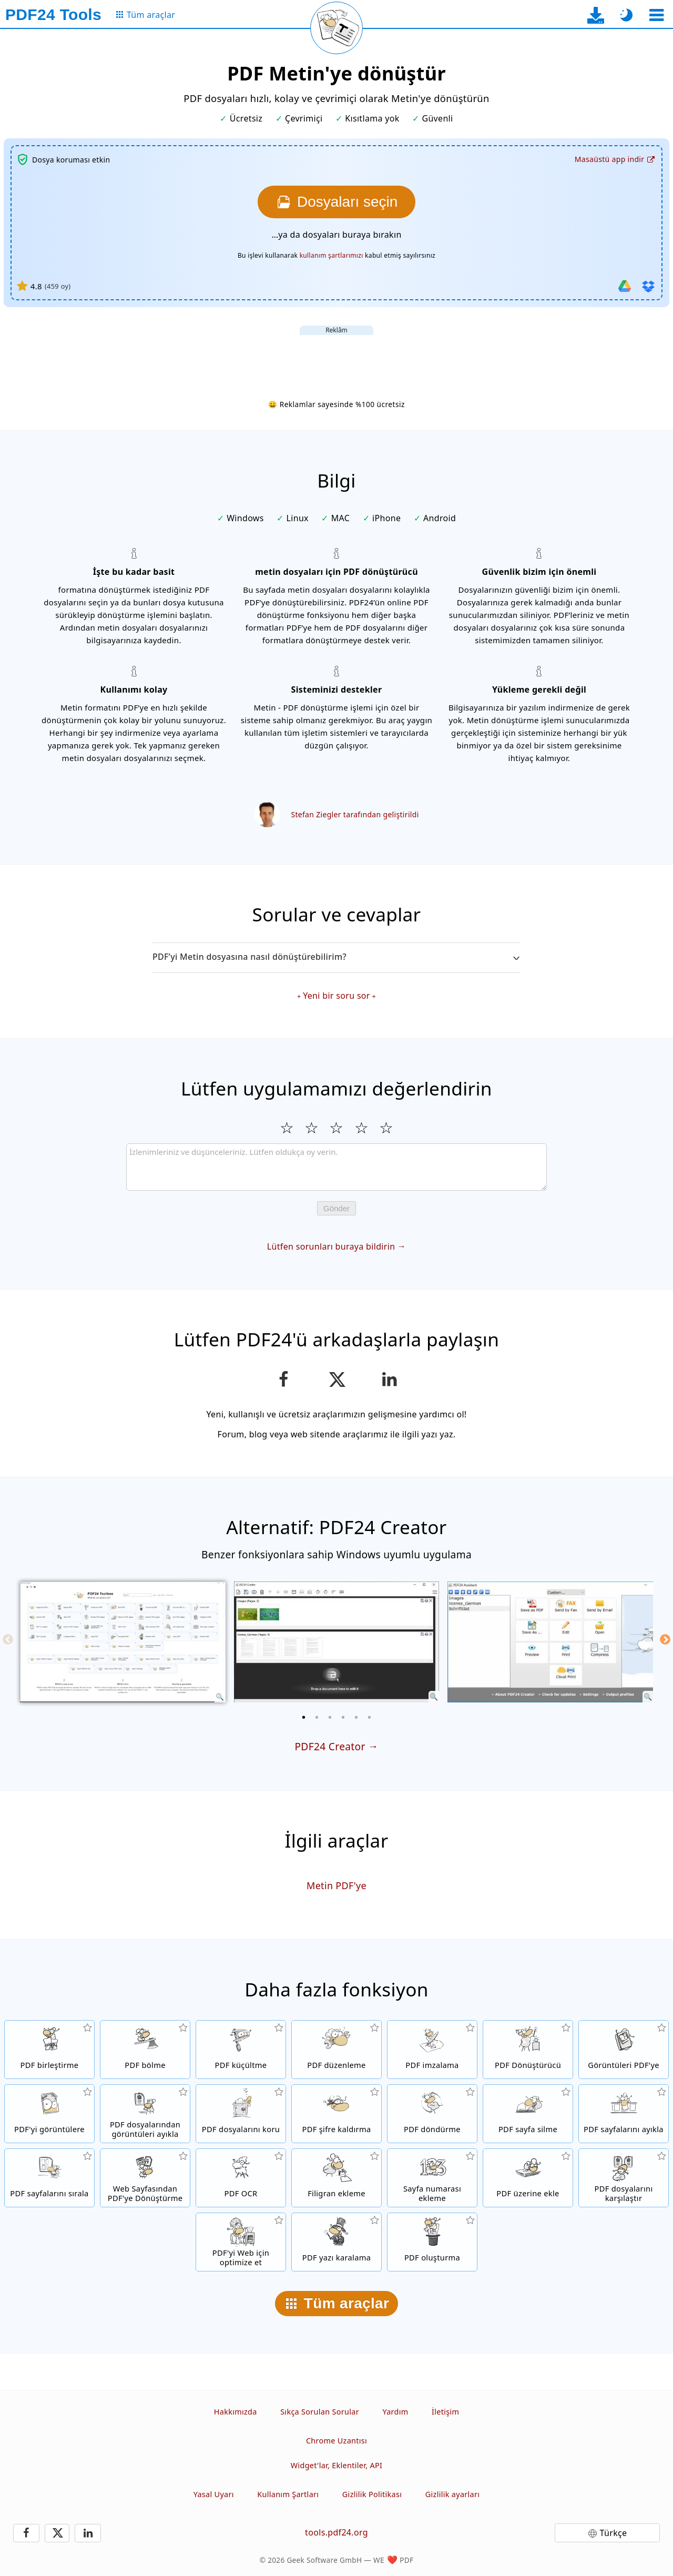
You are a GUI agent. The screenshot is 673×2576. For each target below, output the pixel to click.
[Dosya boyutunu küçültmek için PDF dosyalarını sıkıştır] (241, 2049)
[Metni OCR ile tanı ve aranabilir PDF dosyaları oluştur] (241, 2177)
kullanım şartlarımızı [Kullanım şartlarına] (331, 255)
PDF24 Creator (329, 1746)
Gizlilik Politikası (372, 2494)
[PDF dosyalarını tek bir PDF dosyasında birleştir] (49, 2049)
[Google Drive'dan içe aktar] (624, 286)
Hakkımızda (235, 2412)
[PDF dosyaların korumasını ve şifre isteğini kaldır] (336, 2113)
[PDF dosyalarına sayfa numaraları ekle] (432, 2177)
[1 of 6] (304, 1717)
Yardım (395, 2412)
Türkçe (613, 2533)
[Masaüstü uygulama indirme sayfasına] (596, 15)
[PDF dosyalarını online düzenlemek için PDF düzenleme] (336, 2049)
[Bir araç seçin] (656, 15)
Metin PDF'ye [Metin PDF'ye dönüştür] (336, 1885)
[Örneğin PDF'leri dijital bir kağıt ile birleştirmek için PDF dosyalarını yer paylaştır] (528, 2177)
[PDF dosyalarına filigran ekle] (336, 2177)
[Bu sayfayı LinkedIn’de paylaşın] (390, 1379)
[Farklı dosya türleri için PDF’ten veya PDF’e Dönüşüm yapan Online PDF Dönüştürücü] (528, 2049)
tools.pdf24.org (336, 2532)
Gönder (336, 1208)
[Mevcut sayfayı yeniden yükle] (336, 28)
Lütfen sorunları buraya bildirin (331, 1246)
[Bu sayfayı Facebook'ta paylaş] (284, 1379)
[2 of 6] (317, 1717)
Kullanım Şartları (288, 2494)
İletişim (445, 2412)
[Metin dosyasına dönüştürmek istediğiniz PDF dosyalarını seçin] (336, 202)
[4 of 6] (343, 1717)
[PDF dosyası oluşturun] (432, 2242)
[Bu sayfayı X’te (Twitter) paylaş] (336, 1379)
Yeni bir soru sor (336, 995)
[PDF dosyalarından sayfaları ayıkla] (623, 2113)
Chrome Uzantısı (336, 2441)
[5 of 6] (356, 1717)
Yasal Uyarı (213, 2494)
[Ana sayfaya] (53, 15)
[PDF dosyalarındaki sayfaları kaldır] (528, 2113)
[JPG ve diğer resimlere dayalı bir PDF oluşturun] (623, 2049)
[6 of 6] (369, 1717)
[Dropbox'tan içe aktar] (648, 286)
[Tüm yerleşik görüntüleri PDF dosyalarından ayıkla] (145, 2113)
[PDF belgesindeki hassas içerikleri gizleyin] (336, 2242)
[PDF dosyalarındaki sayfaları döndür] (432, 2113)
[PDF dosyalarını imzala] (432, 2049)
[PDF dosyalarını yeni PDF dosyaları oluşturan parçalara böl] (145, 2049)
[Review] (336, 1167)
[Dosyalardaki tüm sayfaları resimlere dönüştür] (49, 2113)
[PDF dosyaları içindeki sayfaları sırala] (49, 2177)
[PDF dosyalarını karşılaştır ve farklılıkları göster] (623, 2177)
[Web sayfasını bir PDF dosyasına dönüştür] (145, 2177)
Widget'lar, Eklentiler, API (336, 2465)
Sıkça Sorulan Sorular (319, 2412)
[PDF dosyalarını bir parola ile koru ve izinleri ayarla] (241, 2113)
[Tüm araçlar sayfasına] (144, 15)
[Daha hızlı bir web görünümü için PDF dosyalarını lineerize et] (241, 2242)
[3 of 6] (330, 1717)
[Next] (665, 1639)
